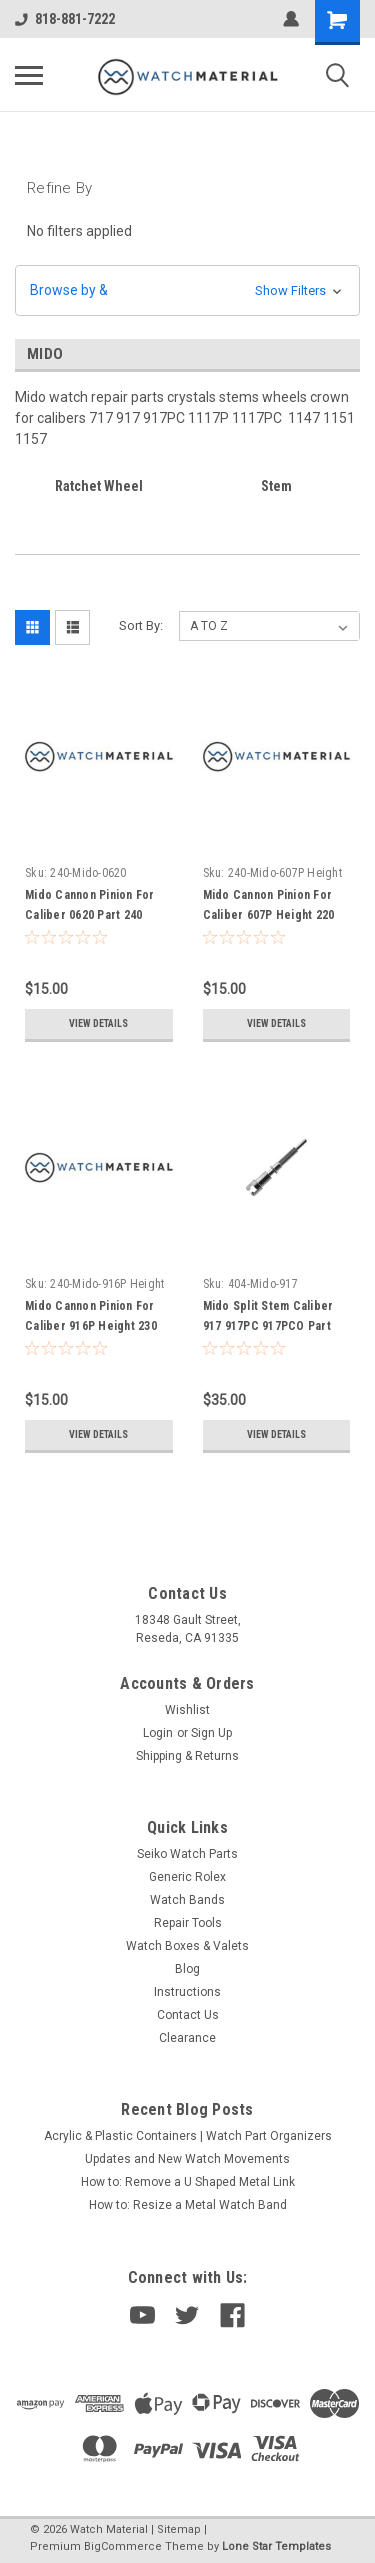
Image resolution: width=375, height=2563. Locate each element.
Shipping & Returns (187, 1756)
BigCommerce (123, 2546)
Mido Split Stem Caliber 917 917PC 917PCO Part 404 (268, 1326)
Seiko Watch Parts (187, 1854)
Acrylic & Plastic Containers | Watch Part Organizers (188, 2136)
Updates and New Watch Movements (187, 2159)
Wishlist (187, 1710)
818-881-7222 (65, 19)
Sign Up (211, 1733)
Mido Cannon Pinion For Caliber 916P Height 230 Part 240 (91, 1326)
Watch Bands (187, 1900)
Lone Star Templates (276, 2546)
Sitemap (179, 2529)
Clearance (187, 2038)
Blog (187, 1969)
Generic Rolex (187, 1877)
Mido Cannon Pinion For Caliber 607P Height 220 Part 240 (269, 915)
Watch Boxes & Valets (187, 1946)
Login (158, 1733)
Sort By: (141, 625)
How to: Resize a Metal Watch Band (188, 2205)
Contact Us (188, 2015)
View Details (98, 1023)
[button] (187, 290)
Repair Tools (188, 1923)
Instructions (187, 1992)
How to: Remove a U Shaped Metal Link (188, 2182)
